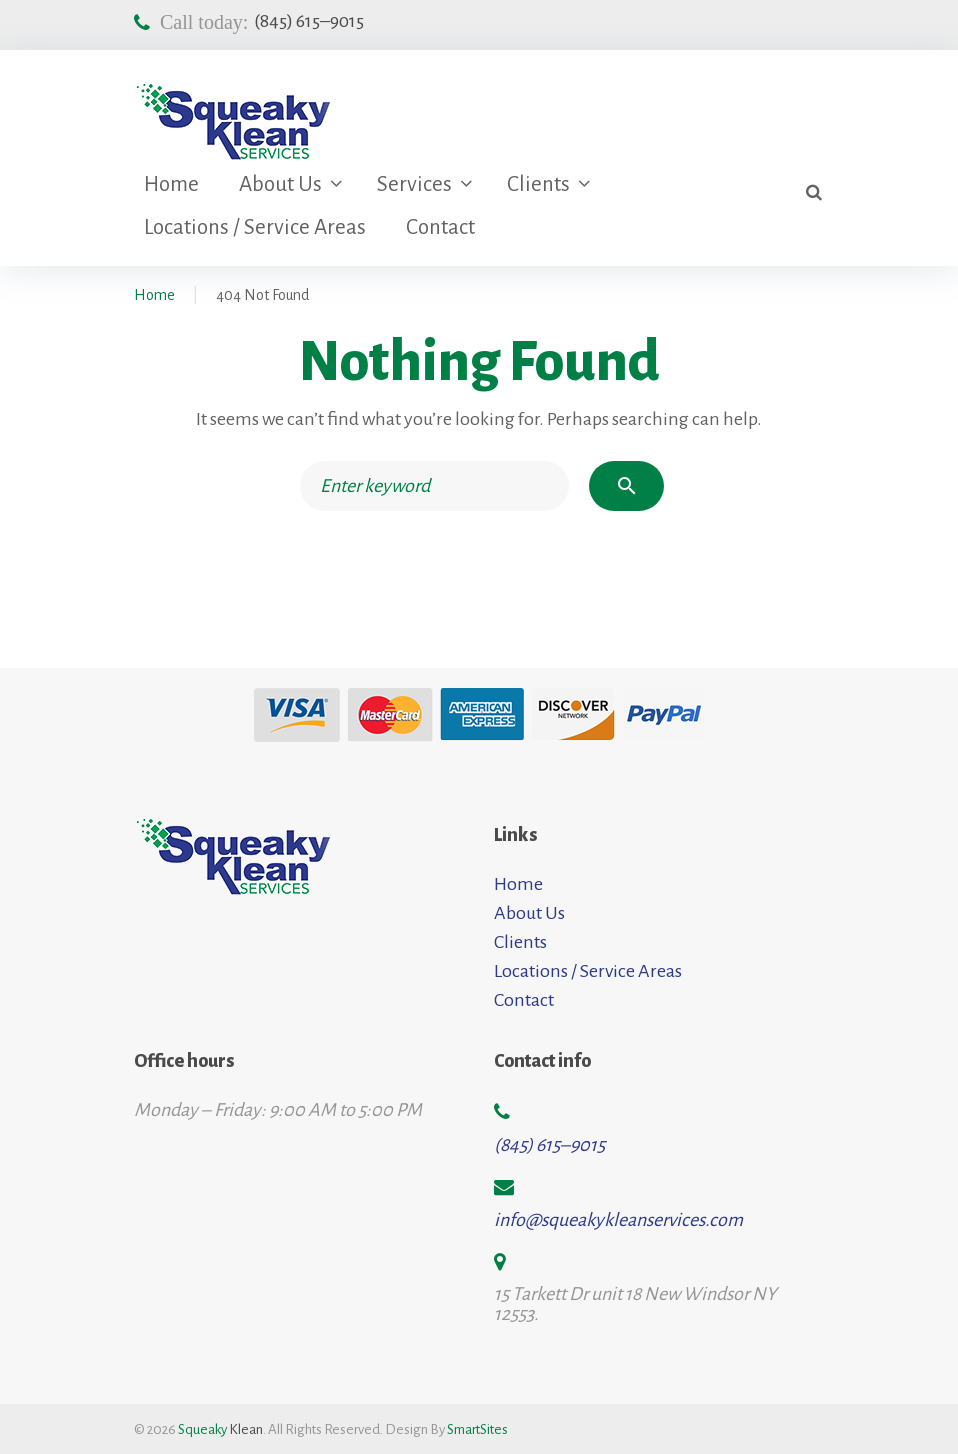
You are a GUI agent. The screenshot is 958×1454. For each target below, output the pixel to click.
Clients (538, 184)
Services (414, 184)
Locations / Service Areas (255, 227)
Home (171, 184)
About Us (280, 184)
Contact (440, 227)
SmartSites (477, 1429)
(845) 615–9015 (309, 21)
